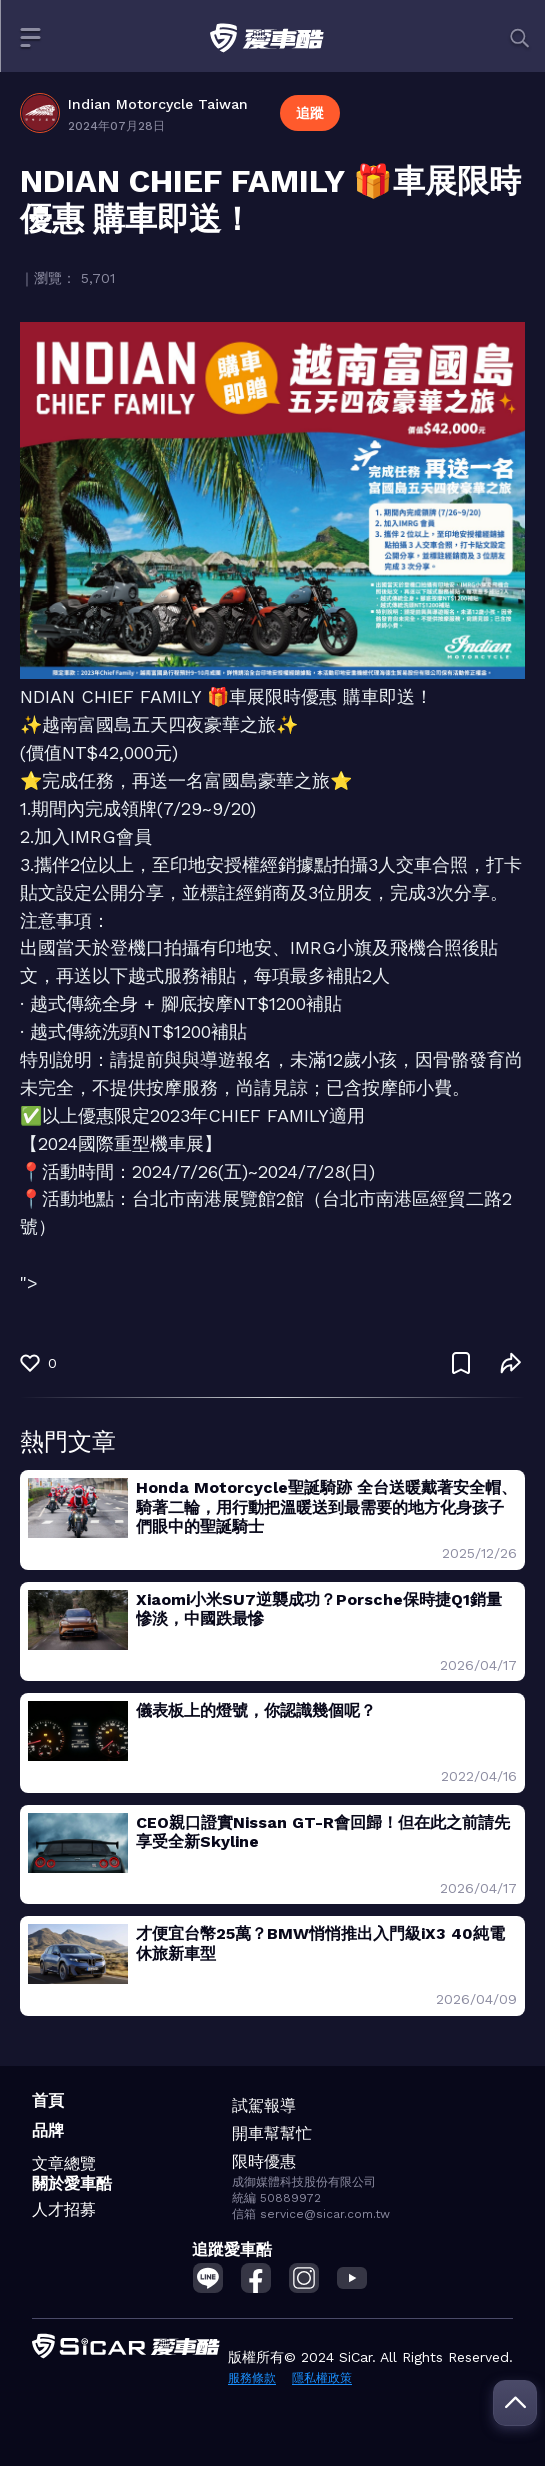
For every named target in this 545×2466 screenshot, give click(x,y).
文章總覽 (64, 2163)
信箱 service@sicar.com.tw (311, 2214)
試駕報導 (264, 2105)
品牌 (48, 2130)
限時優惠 (264, 2161)
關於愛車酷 (72, 2183)
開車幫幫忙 (272, 2133)
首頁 (48, 2100)
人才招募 (64, 2209)
